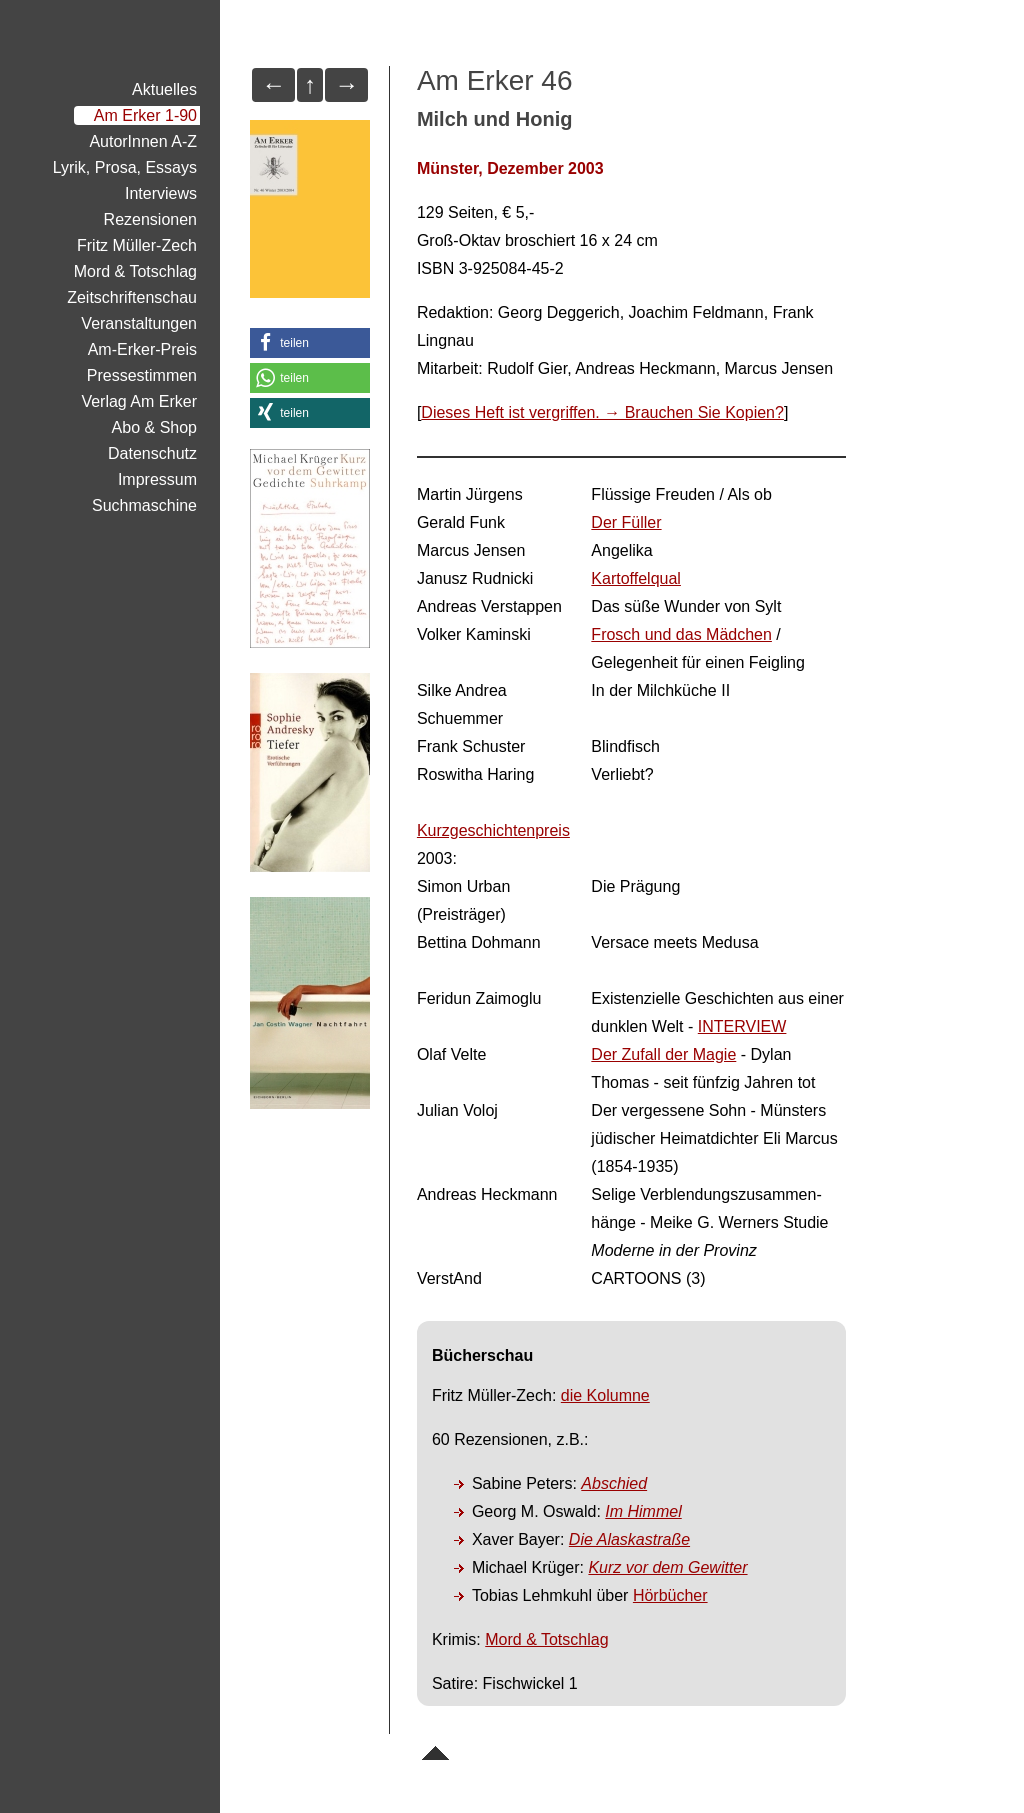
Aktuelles (164, 89)
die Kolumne (605, 1395)
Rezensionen (150, 219)
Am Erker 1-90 (145, 115)
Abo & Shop (154, 427)
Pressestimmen (142, 375)
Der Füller (626, 522)
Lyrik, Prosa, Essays (125, 167)
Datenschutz (152, 453)
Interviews (161, 193)
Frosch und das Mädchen (681, 634)
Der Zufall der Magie (663, 1054)
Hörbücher (670, 1595)
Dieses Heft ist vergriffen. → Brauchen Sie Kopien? (602, 412)
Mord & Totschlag (546, 1639)
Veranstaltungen (139, 323)
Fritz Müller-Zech (137, 245)
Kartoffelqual (636, 578)
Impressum (157, 479)
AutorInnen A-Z (143, 141)
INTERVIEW (742, 1026)
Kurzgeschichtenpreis (493, 830)
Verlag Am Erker (139, 401)
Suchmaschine (144, 505)
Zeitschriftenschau (132, 297)
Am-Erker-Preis (142, 349)
